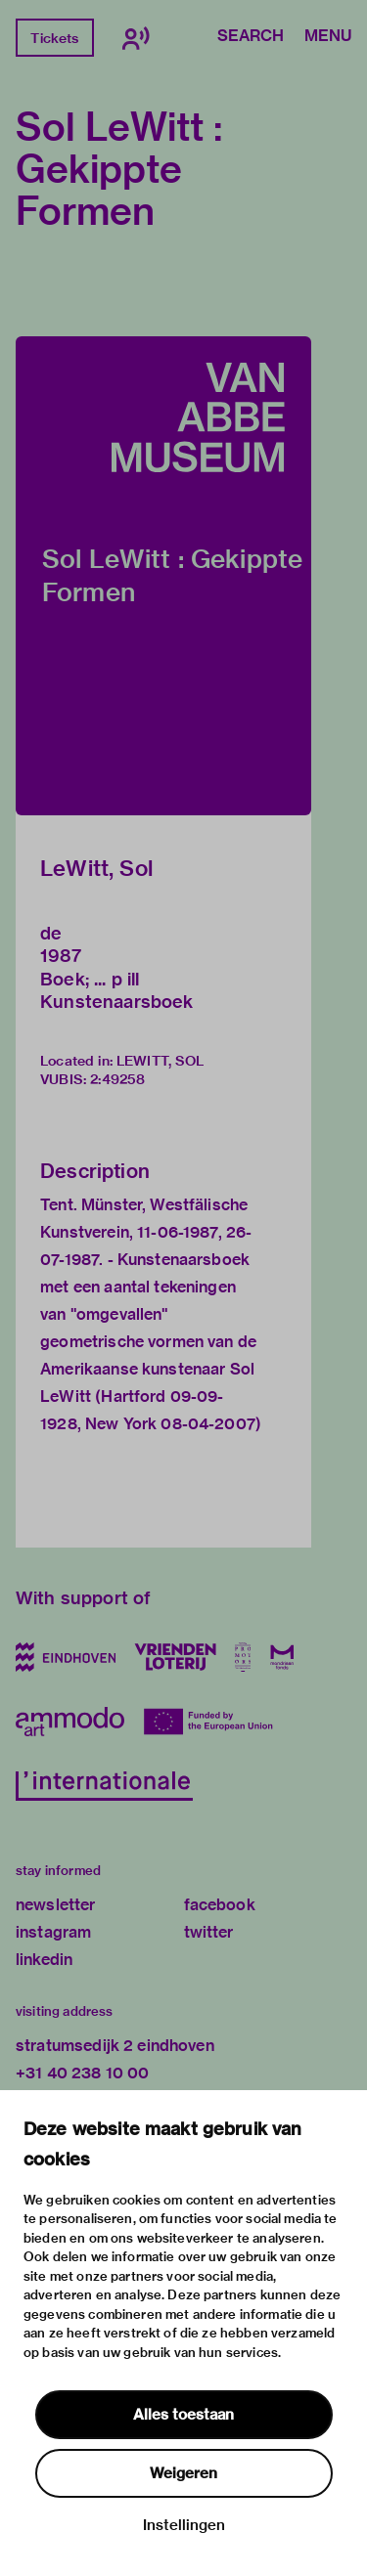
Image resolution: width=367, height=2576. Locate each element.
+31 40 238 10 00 (82, 2073)
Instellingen (184, 2525)
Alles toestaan (183, 2414)
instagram (53, 1932)
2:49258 (117, 1079)
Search (250, 37)
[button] (163, 575)
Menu (327, 37)
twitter (209, 1932)
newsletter (56, 1905)
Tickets (54, 38)
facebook (219, 1905)
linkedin (44, 1959)
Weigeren (183, 2473)
